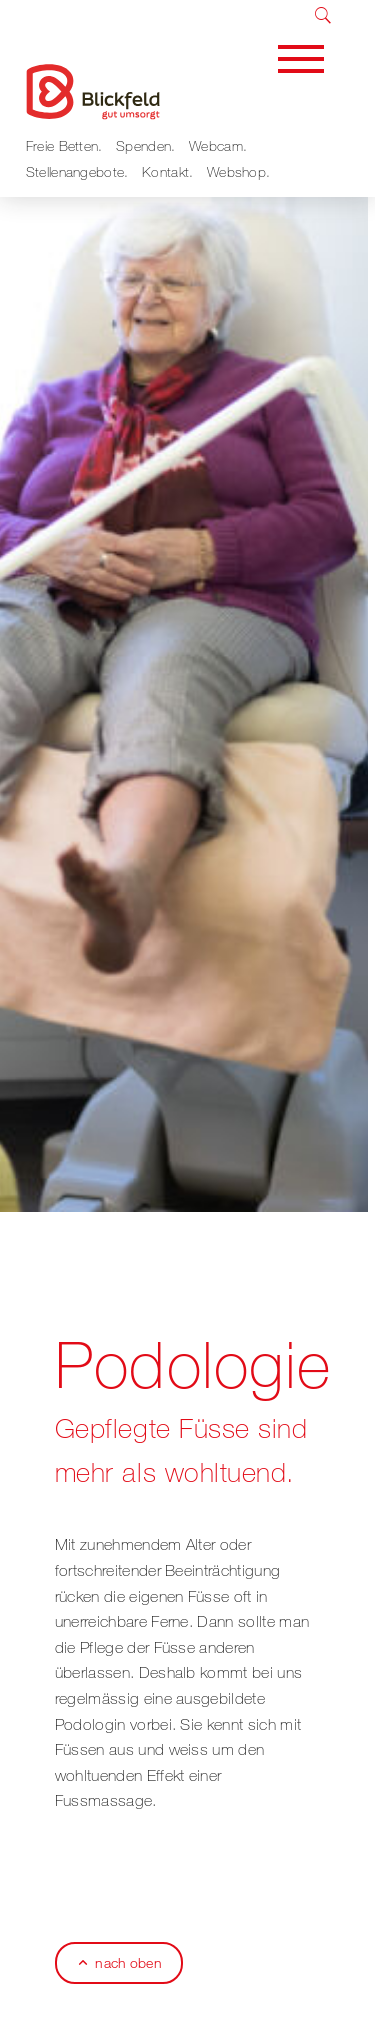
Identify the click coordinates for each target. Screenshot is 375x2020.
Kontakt (165, 171)
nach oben (128, 1962)
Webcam (216, 145)
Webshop (236, 171)
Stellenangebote (75, 171)
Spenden (143, 145)
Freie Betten (62, 145)
